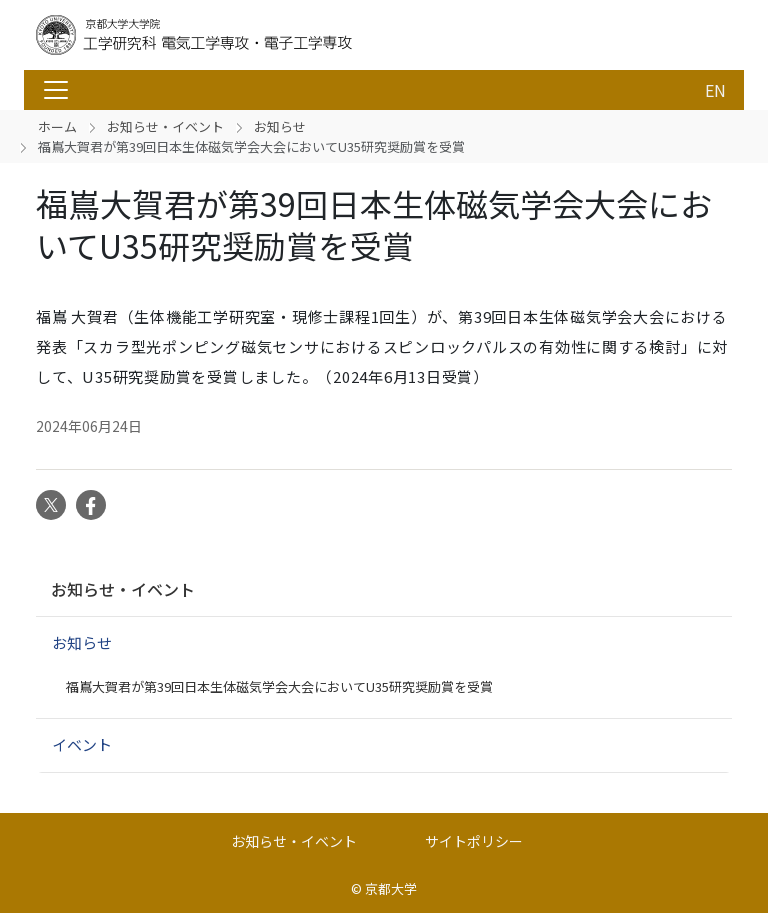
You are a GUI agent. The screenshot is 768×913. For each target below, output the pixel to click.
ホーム (57, 126)
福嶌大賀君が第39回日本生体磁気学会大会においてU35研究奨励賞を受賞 (279, 686)
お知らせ (280, 126)
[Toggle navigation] (56, 90)
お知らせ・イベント (165, 126)
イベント (82, 744)
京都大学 (391, 888)
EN (715, 90)
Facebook (91, 505)
